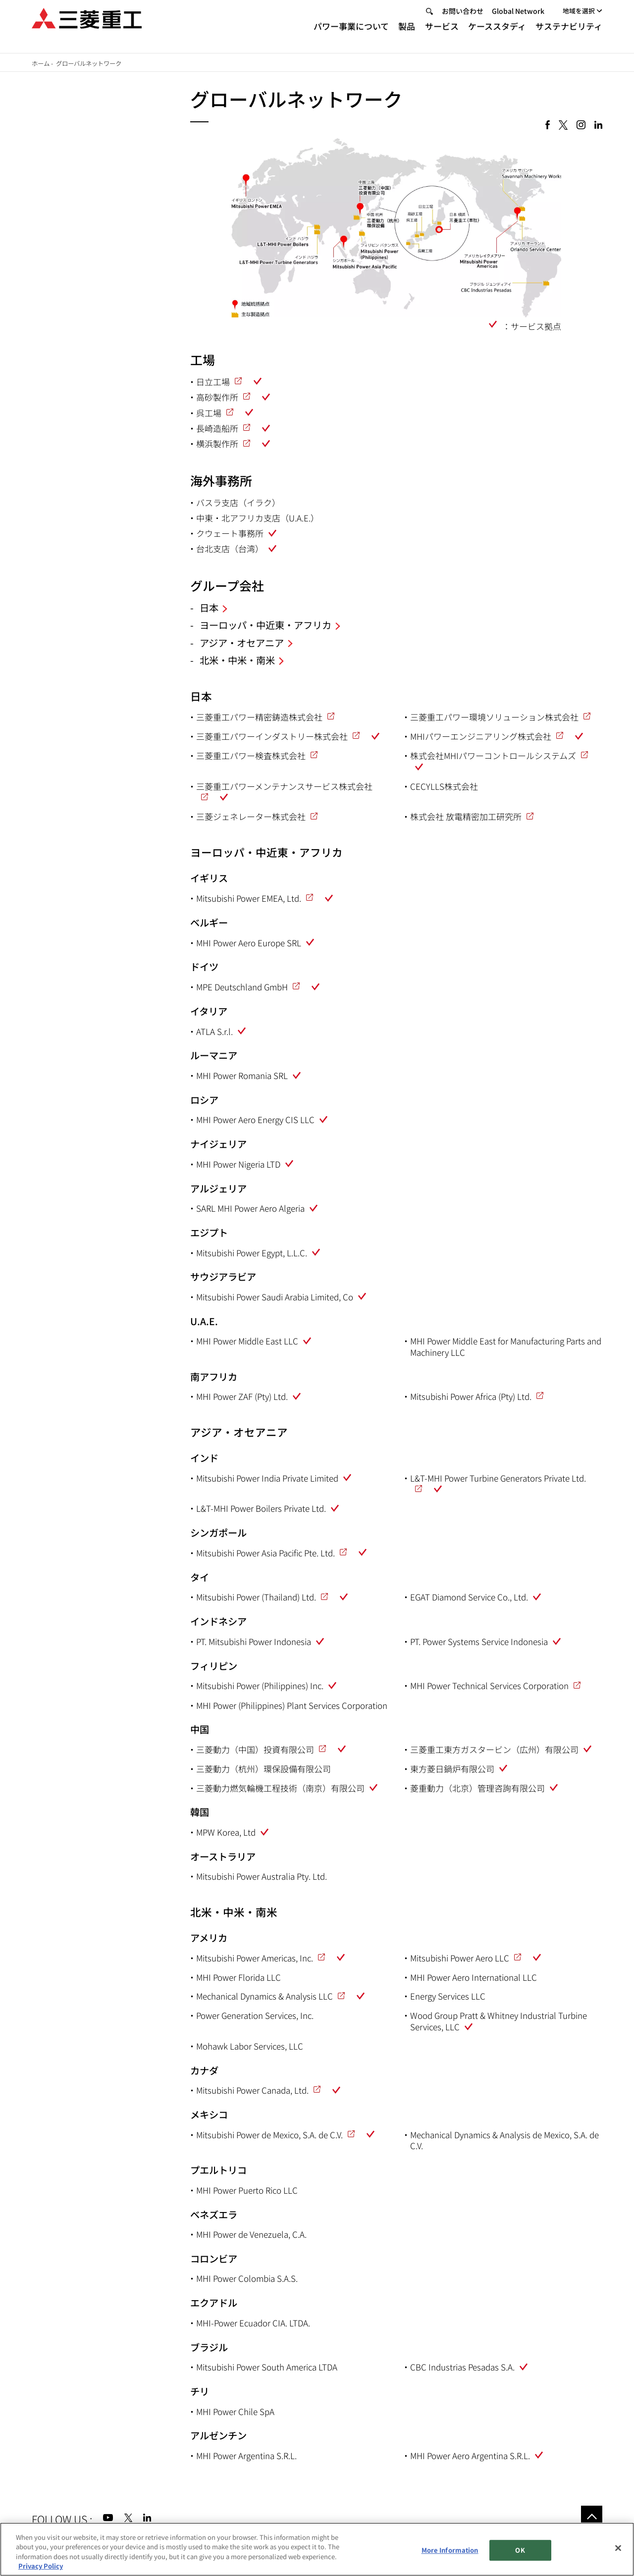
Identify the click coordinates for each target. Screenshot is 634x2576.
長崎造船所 (217, 428)
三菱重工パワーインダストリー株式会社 (272, 736)
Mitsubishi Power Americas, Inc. (254, 1958)
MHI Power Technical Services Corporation (489, 1685)
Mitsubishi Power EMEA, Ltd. (248, 898)
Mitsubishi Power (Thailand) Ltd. (256, 1597)
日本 (209, 608)
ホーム (41, 63)
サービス (442, 34)
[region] (317, 2549)
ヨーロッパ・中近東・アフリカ (265, 625)
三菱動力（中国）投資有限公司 (255, 1749)
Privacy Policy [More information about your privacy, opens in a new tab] (40, 2566)
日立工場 (213, 381)
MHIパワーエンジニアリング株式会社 (480, 736)
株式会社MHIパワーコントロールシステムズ (493, 755)
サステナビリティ (568, 34)
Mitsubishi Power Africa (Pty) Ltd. (470, 1396)
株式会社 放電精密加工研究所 (466, 816)
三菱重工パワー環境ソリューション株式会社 (494, 717)
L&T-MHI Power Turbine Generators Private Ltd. (498, 1478)
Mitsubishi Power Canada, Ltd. (252, 2090)
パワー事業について (351, 34)
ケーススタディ (497, 34)
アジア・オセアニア (242, 643)
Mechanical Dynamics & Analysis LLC (264, 1996)
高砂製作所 (217, 397)
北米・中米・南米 (237, 660)
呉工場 (208, 413)
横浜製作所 (217, 443)
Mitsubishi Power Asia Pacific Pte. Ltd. (265, 1552)
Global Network (518, 19)
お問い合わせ (462, 19)
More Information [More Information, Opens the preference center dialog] (450, 2550)
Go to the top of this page (591, 2516)
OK (520, 2550)
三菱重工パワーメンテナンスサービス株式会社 (284, 786)
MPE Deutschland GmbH (242, 986)
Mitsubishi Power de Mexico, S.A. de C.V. (269, 2134)
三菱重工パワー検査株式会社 (251, 755)
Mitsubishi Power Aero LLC (459, 1958)
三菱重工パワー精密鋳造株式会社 (259, 717)
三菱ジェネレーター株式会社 (251, 816)
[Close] (618, 2548)
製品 (406, 34)
